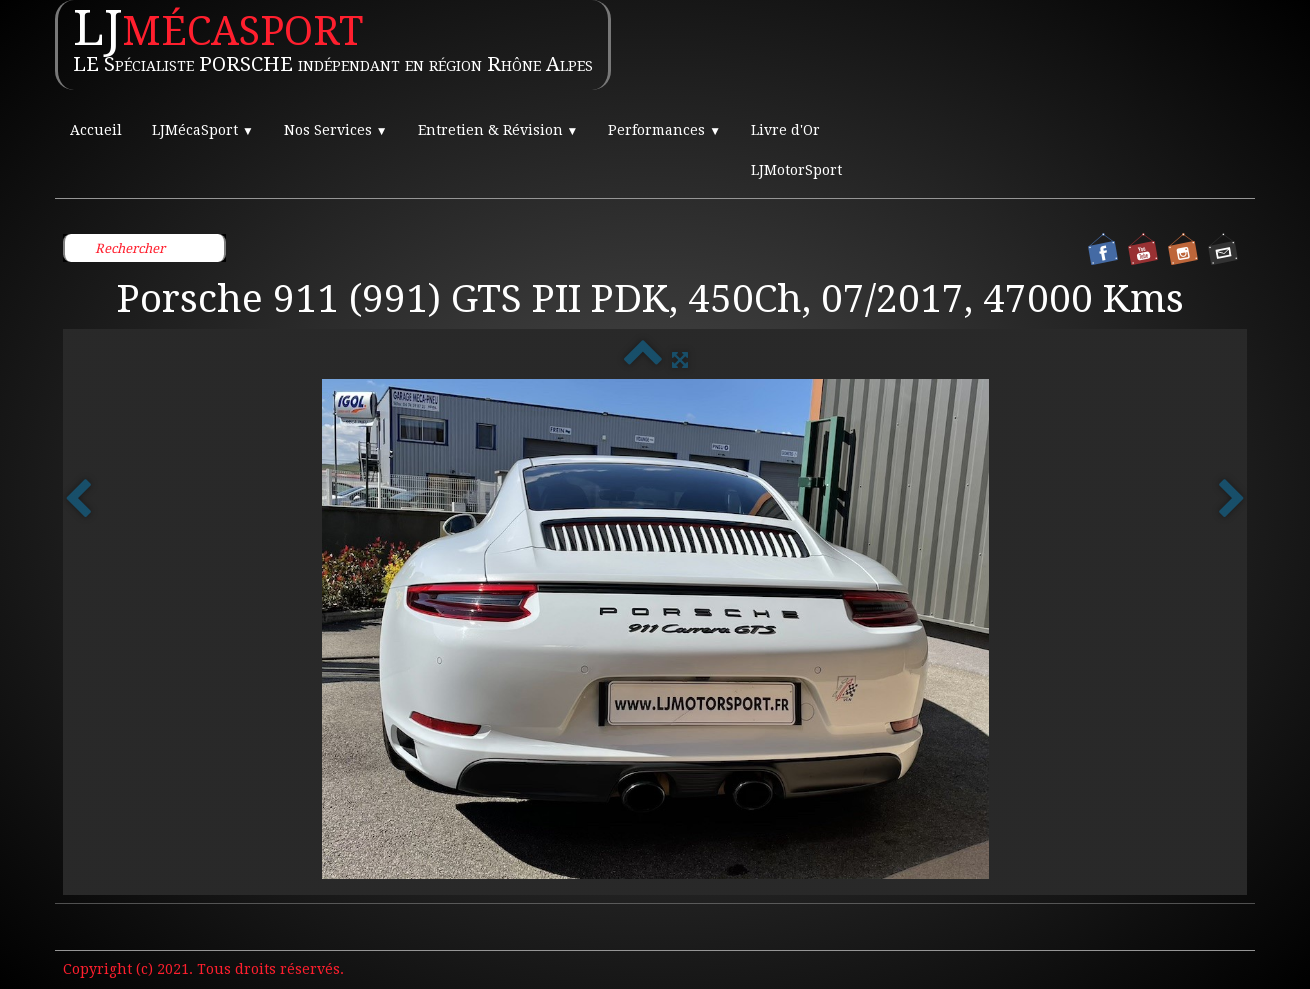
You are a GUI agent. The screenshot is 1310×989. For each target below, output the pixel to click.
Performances (664, 130)
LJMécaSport (203, 130)
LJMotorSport (796, 170)
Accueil (96, 130)
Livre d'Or (785, 130)
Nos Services (336, 130)
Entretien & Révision (498, 130)
